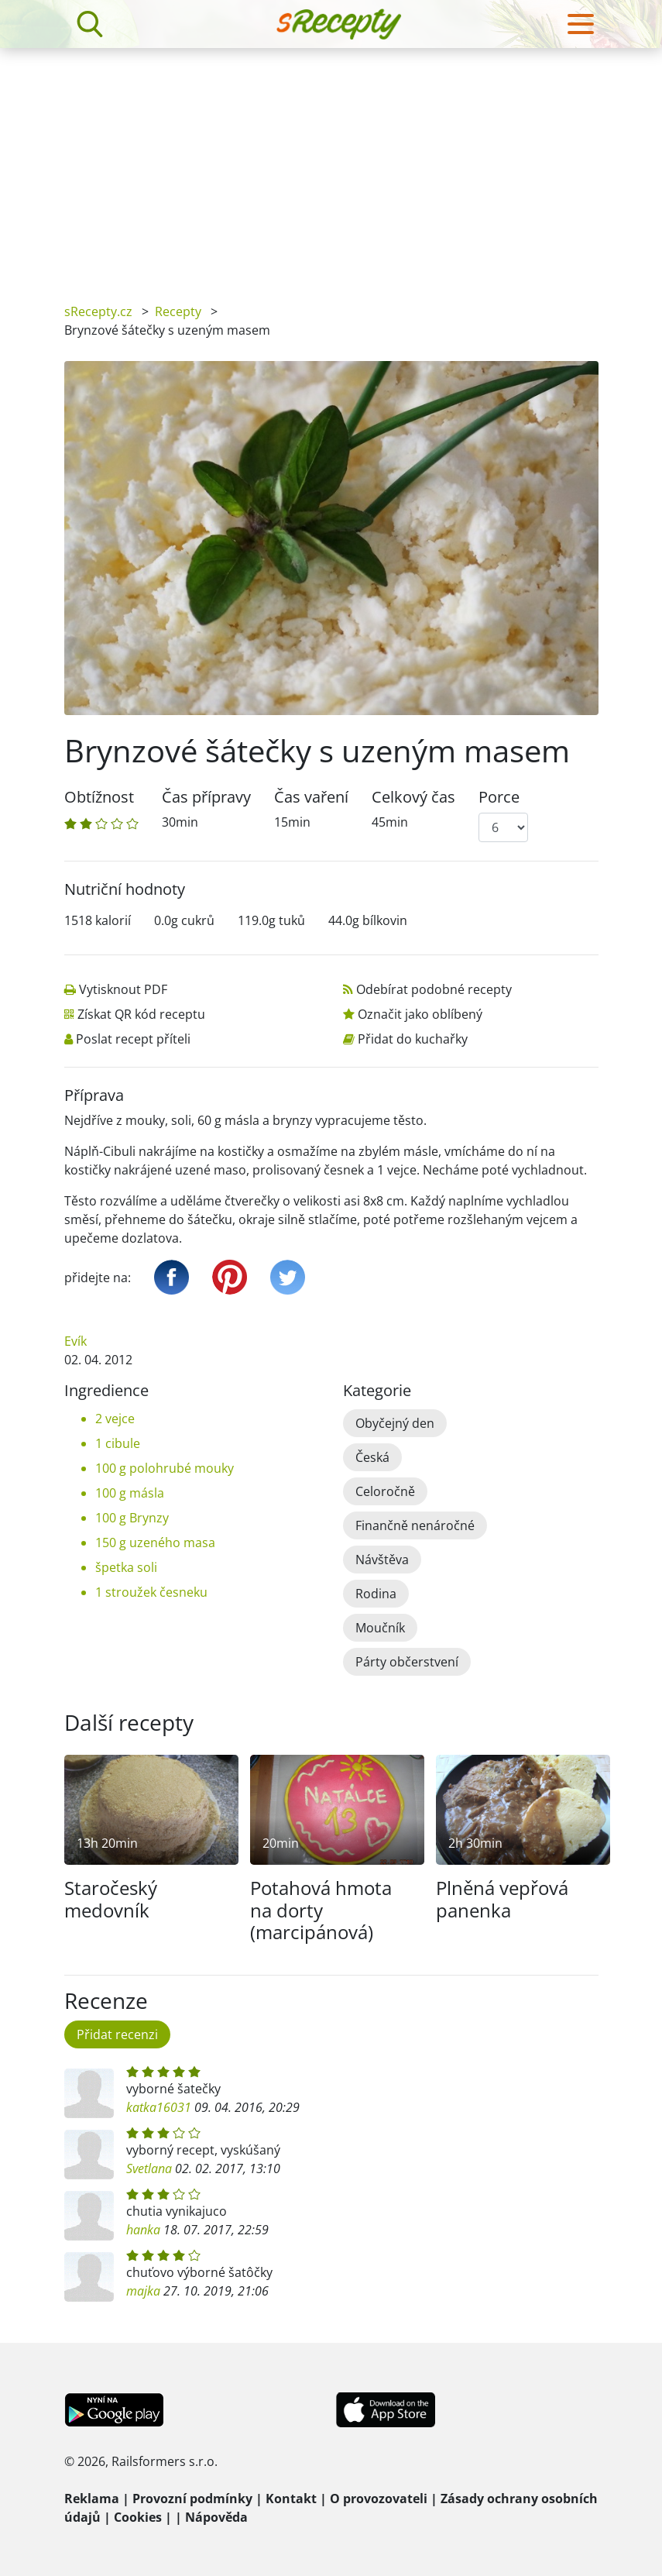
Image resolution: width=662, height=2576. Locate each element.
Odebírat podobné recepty (428, 989)
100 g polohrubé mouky (164, 1468)
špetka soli (126, 1567)
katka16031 (158, 2107)
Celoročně (385, 1491)
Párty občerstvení (406, 1661)
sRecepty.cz (98, 311)
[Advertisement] (331, 164)
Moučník (380, 1627)
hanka (143, 2229)
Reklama (91, 2498)
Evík (75, 1341)
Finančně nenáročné (415, 1525)
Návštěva (382, 1559)
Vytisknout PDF (115, 989)
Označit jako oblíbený (412, 1014)
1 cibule (117, 1443)
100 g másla (129, 1492)
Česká (372, 1457)
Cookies (138, 2517)
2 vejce (115, 1418)
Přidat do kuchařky (405, 1038)
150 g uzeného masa (155, 1542)
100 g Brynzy (132, 1517)
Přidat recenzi (117, 2034)
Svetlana (149, 2168)
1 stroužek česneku (151, 1592)
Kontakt (291, 2498)
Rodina (375, 1593)
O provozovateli (378, 2498)
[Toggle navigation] (581, 24)
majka (143, 2290)
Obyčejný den (394, 1423)
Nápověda (216, 2517)
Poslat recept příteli (128, 1038)
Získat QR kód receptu (135, 1014)
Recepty (178, 311)
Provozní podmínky (192, 2498)
